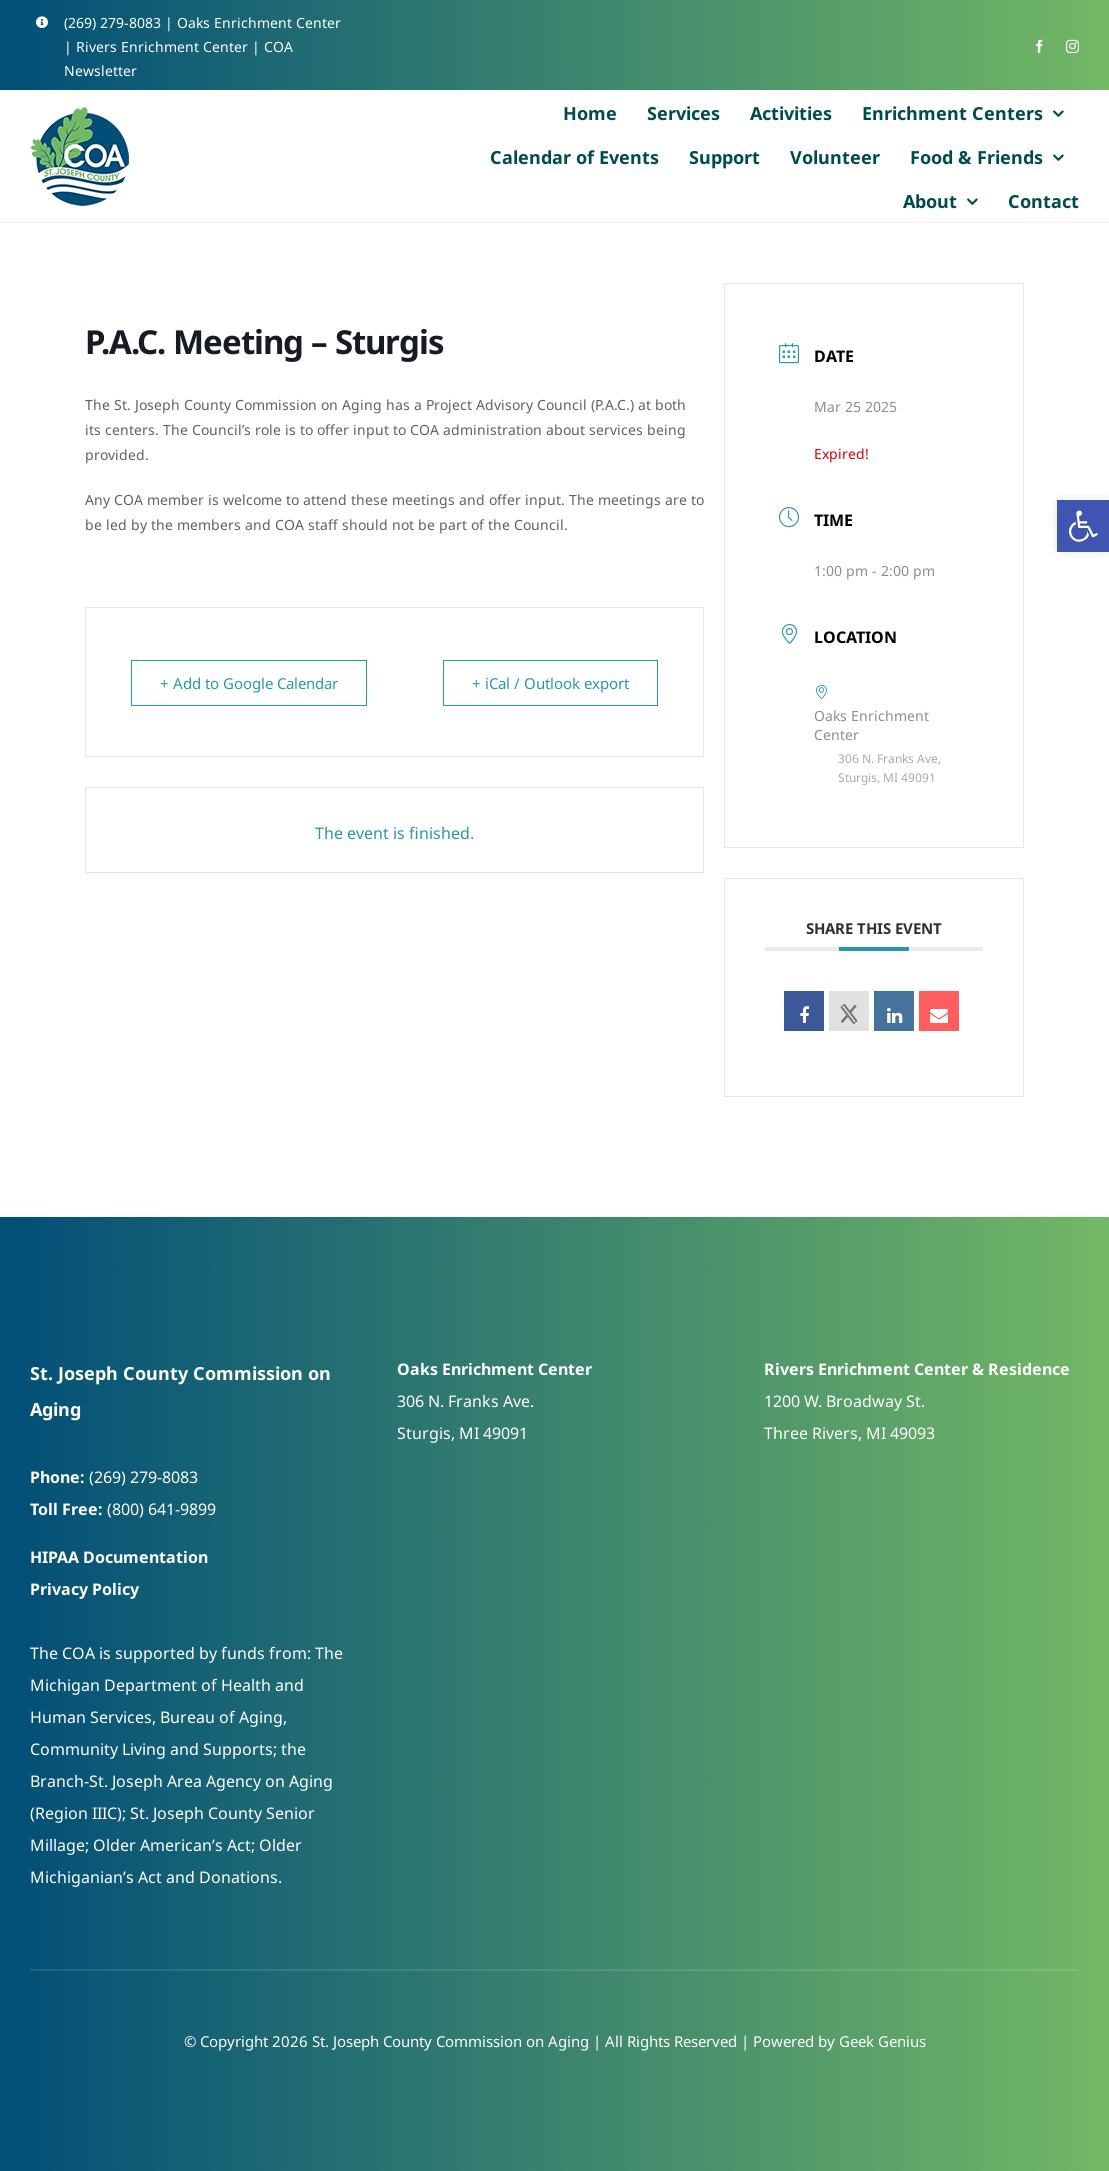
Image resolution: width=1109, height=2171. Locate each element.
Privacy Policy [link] (84, 1589)
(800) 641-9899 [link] (161, 1509)
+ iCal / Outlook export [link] (550, 683)
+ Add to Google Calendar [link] (249, 683)
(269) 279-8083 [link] (112, 22)
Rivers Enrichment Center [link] (162, 46)
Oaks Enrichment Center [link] (259, 22)
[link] (1083, 526)
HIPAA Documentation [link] (119, 1557)
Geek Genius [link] (882, 2041)
